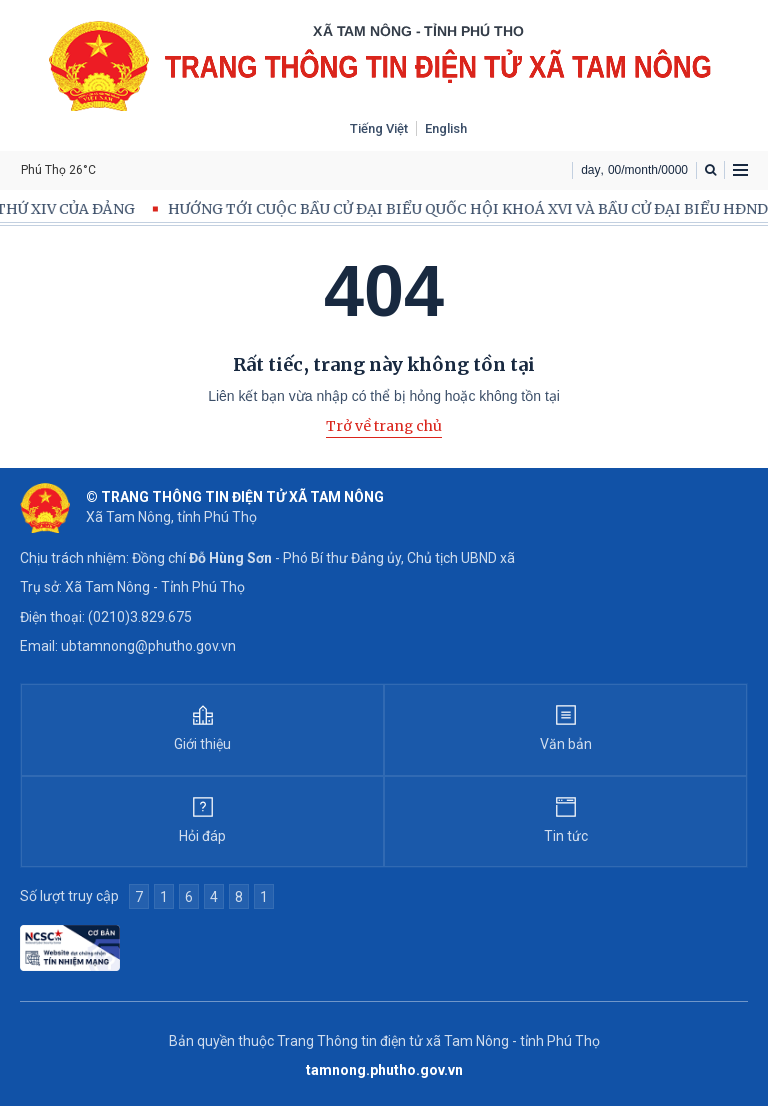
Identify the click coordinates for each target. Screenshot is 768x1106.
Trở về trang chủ (384, 426)
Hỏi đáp (202, 836)
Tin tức (566, 836)
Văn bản (566, 744)
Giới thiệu (202, 744)
